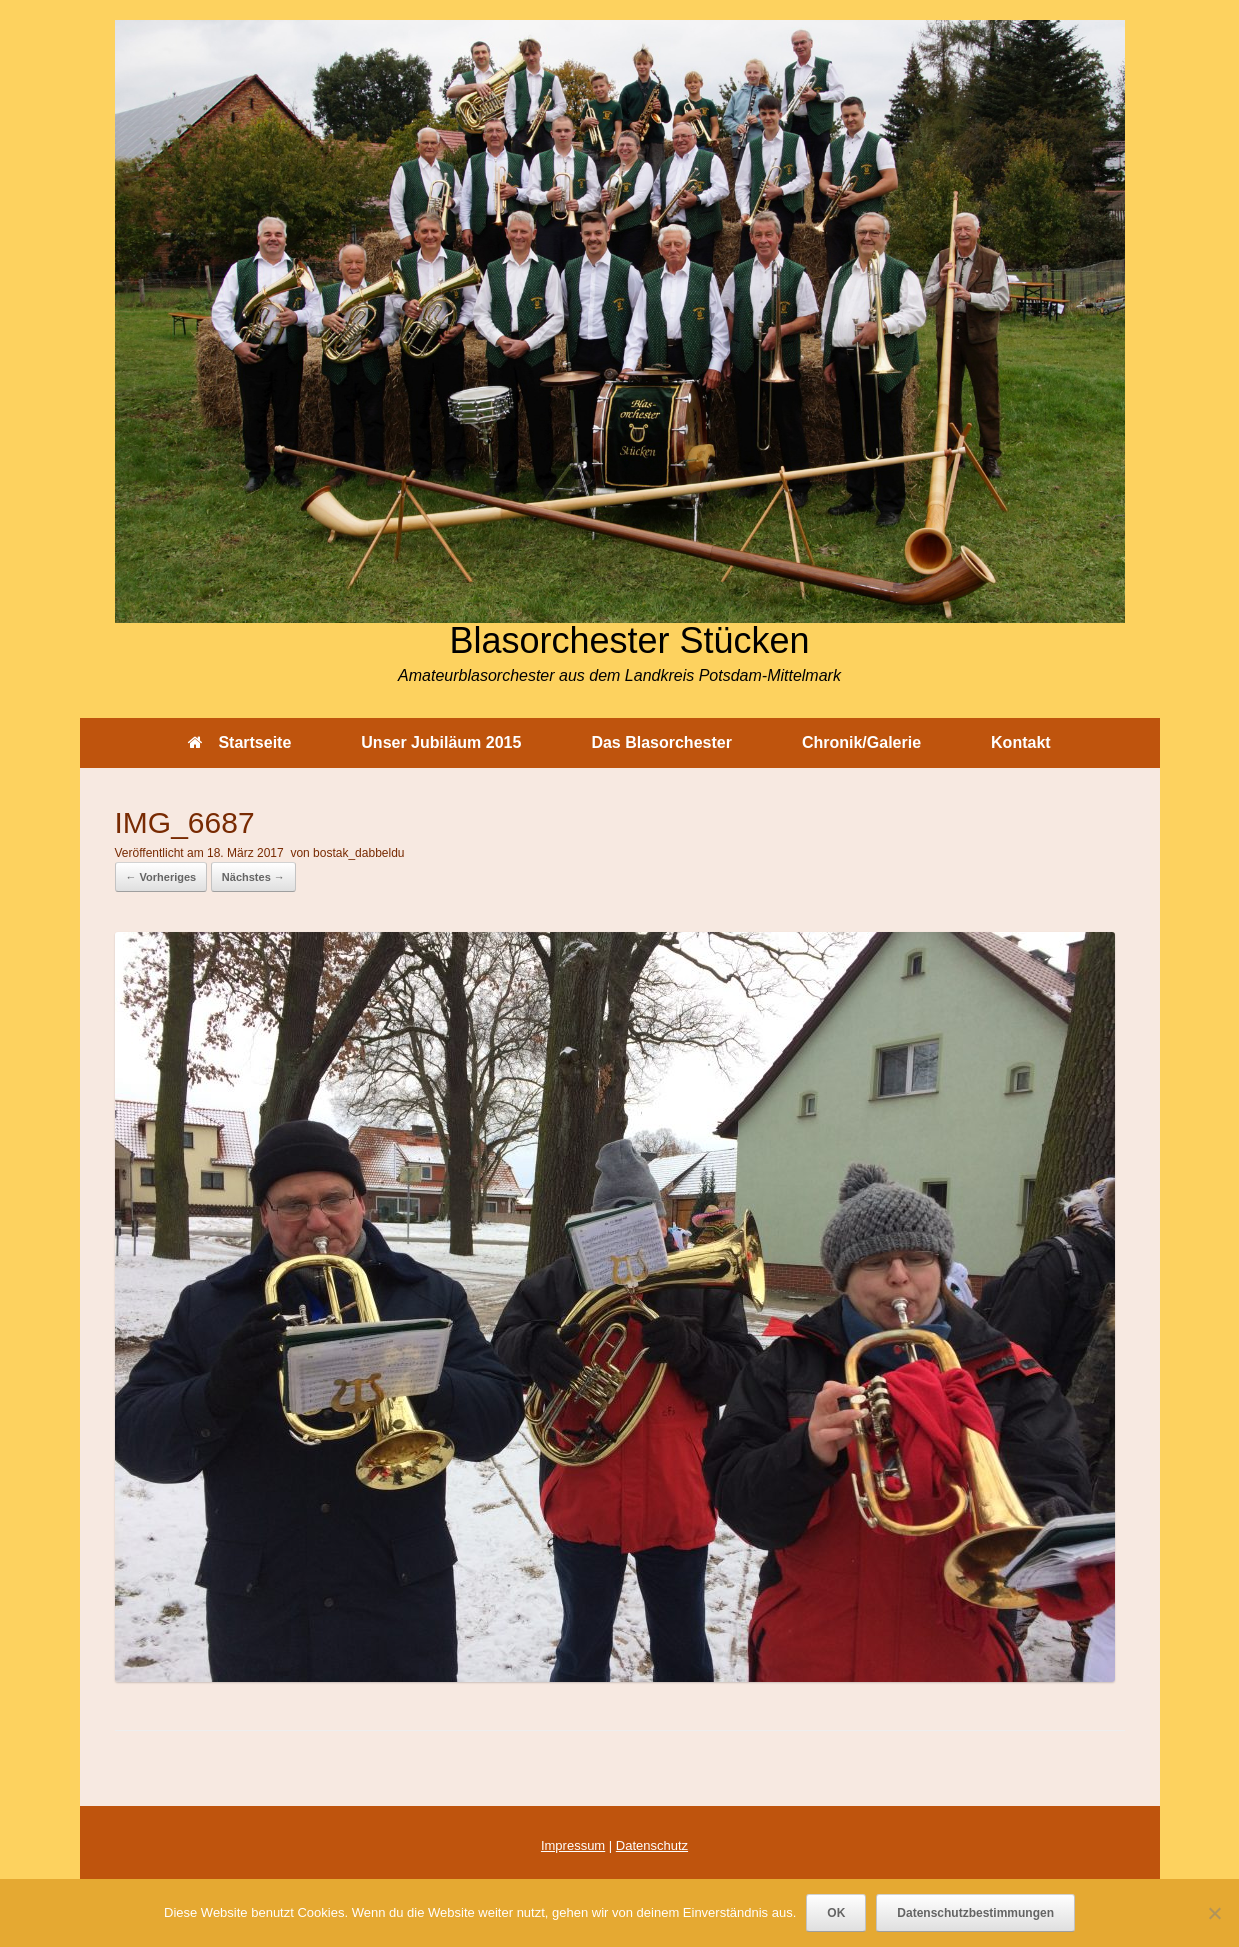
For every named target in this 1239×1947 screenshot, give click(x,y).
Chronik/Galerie (861, 742)
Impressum (573, 1845)
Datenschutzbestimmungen (975, 1913)
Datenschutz (652, 1845)
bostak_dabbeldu (358, 853)
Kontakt (1021, 742)
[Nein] (1214, 1913)
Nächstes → (253, 877)
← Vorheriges (161, 877)
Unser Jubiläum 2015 (441, 742)
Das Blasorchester (661, 742)
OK (836, 1913)
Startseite (239, 742)
